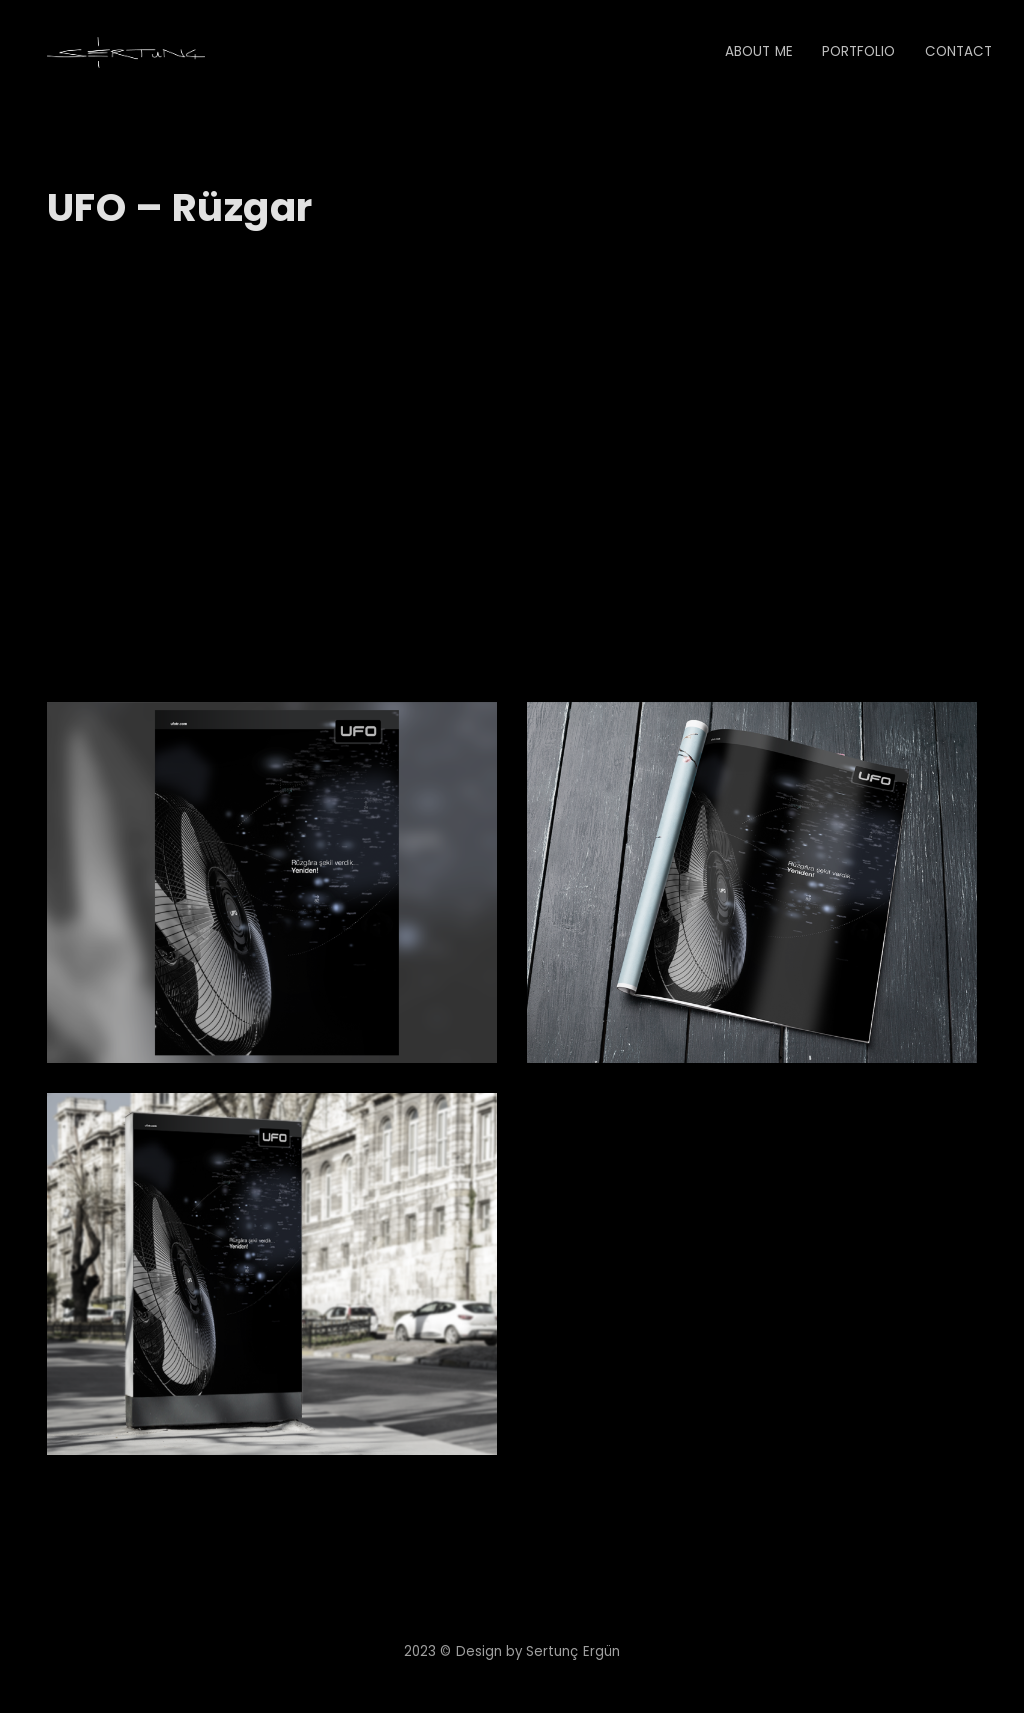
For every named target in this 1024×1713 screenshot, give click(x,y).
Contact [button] (958, 51)
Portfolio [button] (859, 51)
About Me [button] (758, 51)
